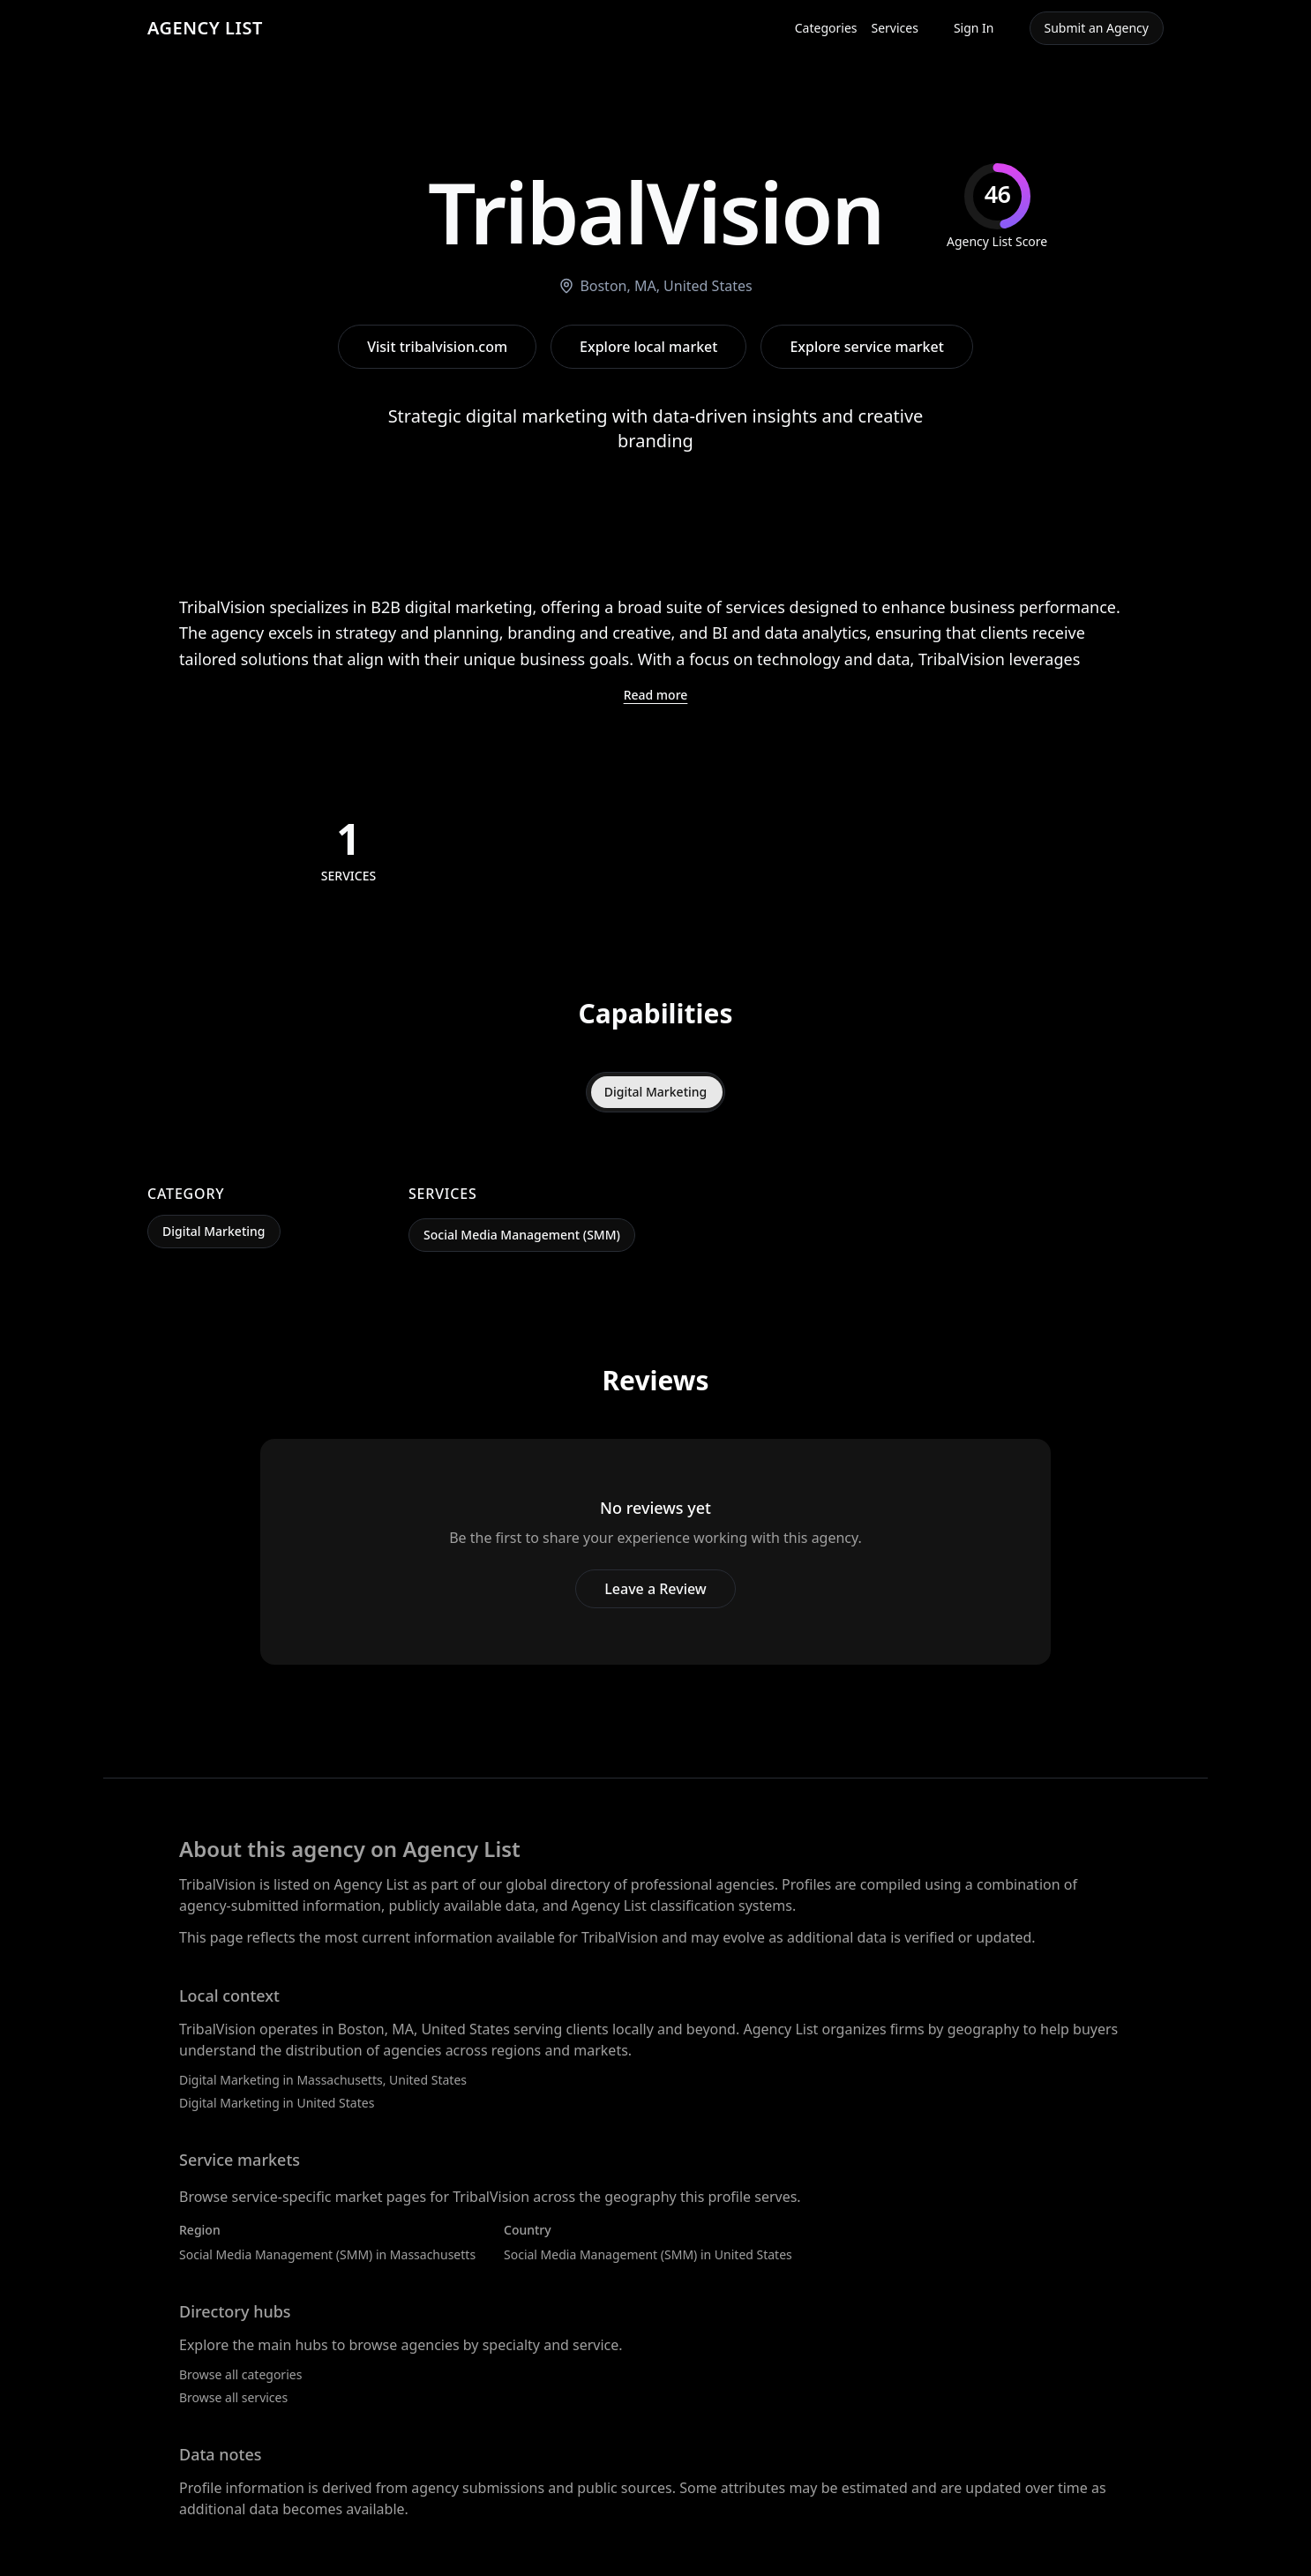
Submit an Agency (1097, 27)
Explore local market (648, 346)
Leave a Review (655, 1589)
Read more (656, 694)
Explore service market (866, 346)
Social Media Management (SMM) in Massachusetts (327, 2254)
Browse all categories (240, 2374)
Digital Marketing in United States (276, 2102)
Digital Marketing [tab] (656, 1091)
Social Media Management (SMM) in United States (648, 2254)
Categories (826, 27)
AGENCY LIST (205, 28)
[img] (997, 207)
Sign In (974, 27)
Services (895, 27)
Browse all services (233, 2397)
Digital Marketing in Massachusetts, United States (323, 2079)
